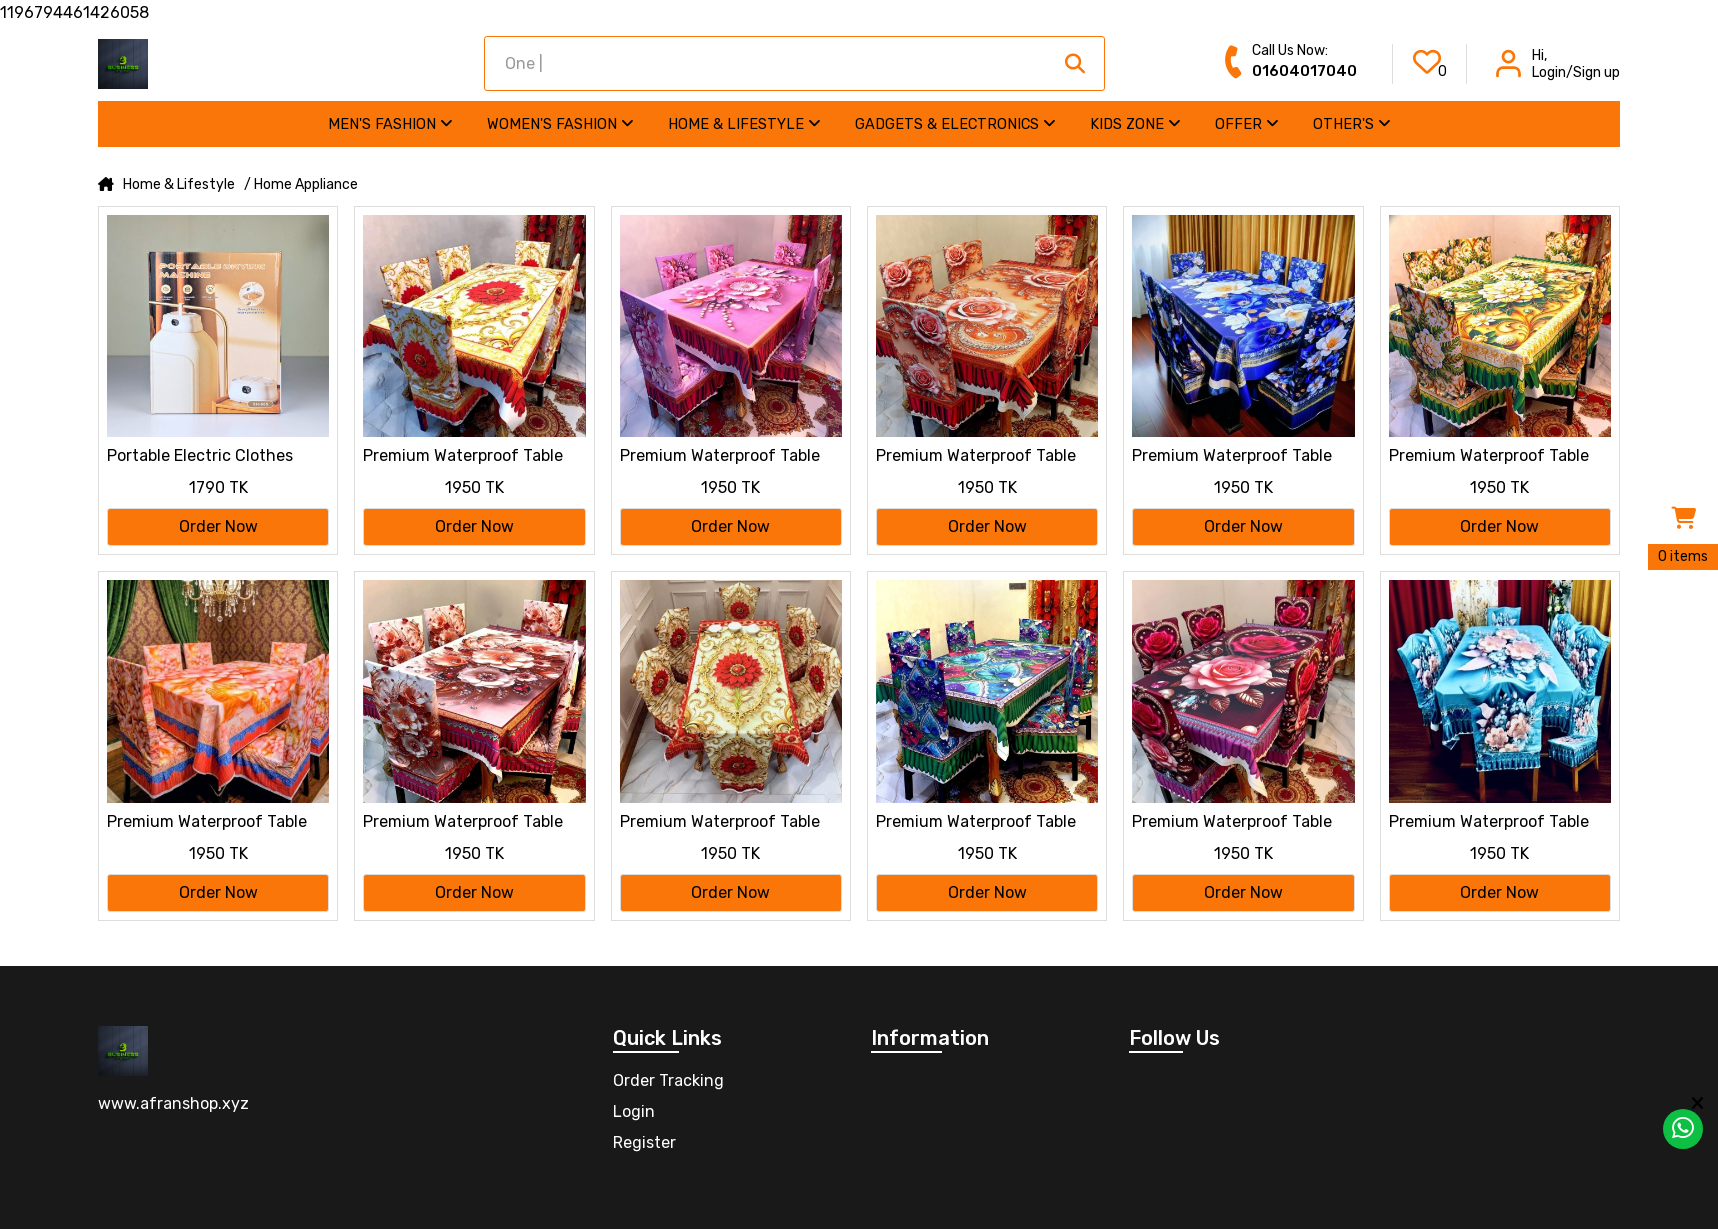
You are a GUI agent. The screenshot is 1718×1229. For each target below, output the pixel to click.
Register (644, 1142)
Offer (1247, 124)
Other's (1352, 124)
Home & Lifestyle (744, 124)
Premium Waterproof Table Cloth (463, 457)
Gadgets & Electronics (955, 124)
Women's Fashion (560, 124)
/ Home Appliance (301, 185)
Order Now (218, 526)
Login (634, 1111)
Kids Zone (1135, 124)
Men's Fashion (390, 124)
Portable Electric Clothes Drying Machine (200, 457)
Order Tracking (668, 1080)
